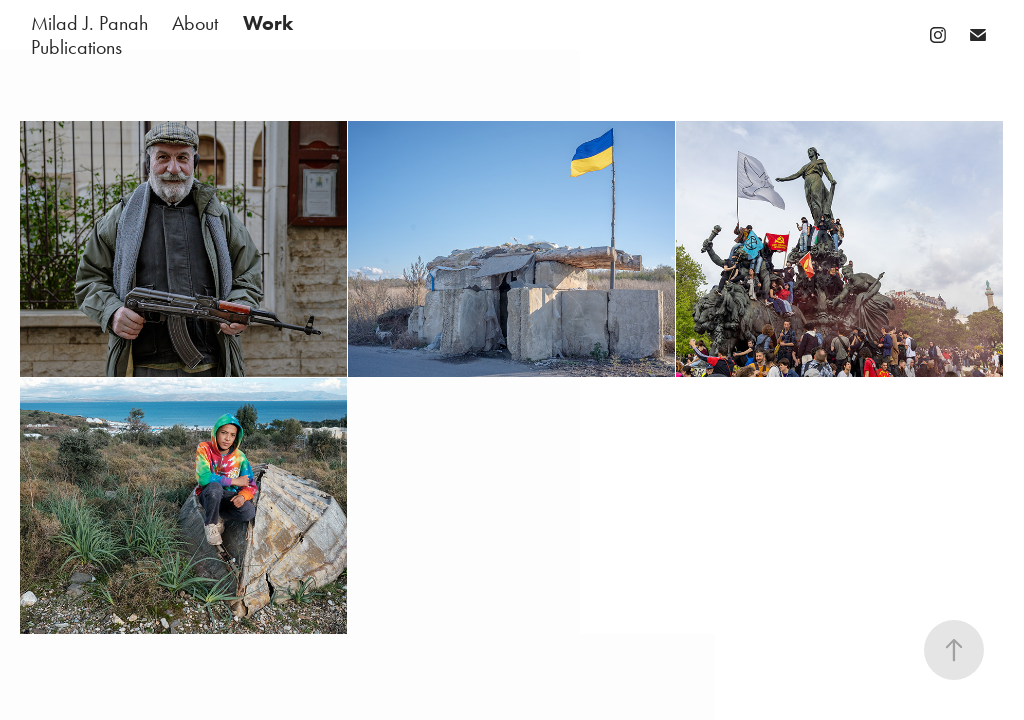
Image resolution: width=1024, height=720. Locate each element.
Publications (76, 47)
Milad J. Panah (89, 23)
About (195, 23)
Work (268, 23)
